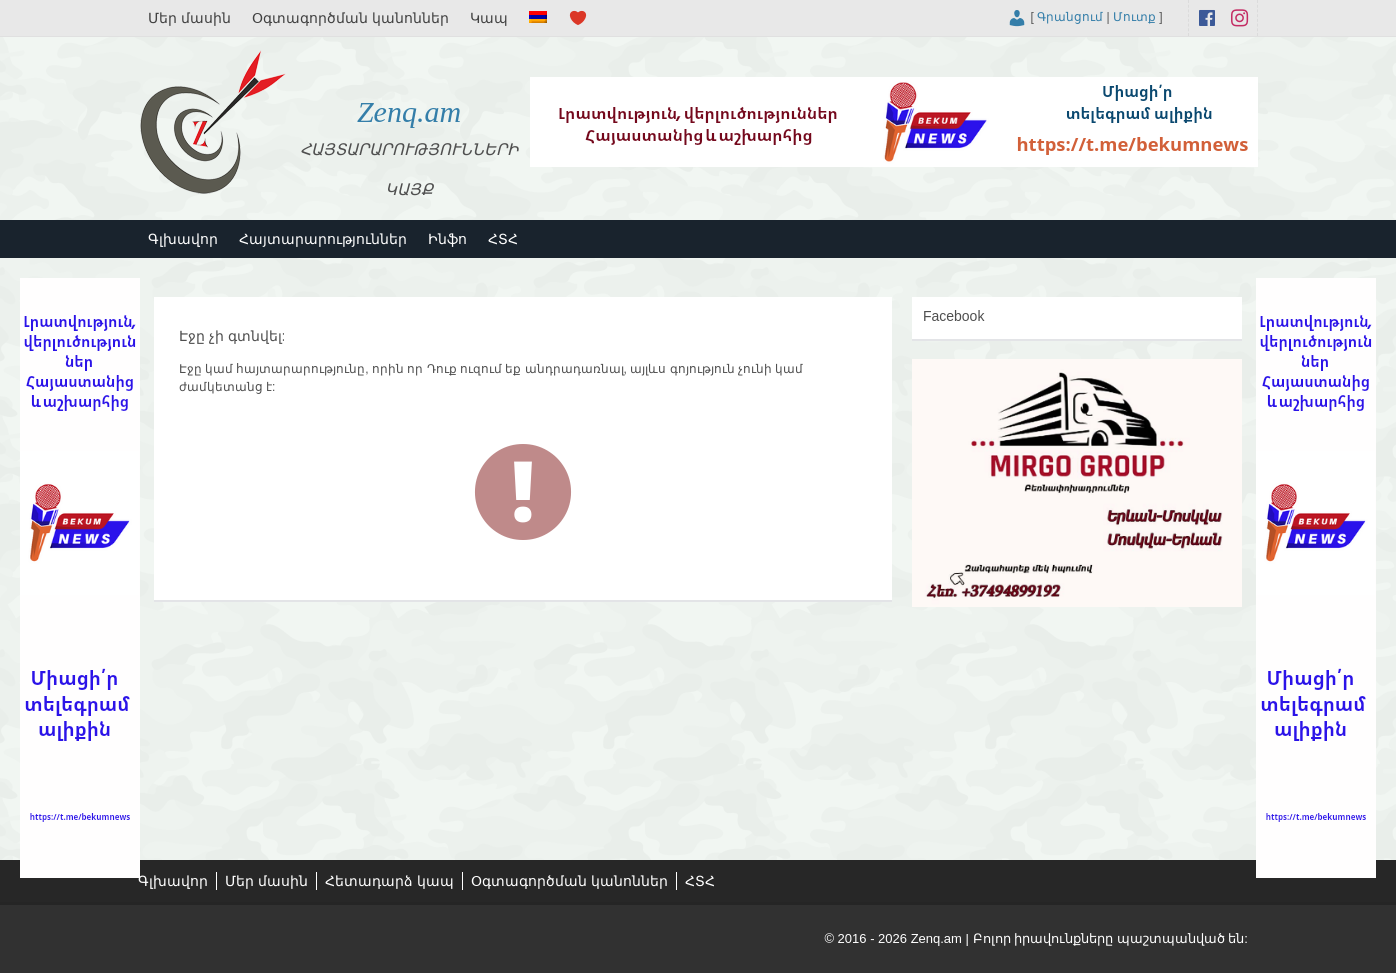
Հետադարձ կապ (389, 881)
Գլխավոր (183, 239)
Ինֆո (447, 239)
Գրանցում (1070, 17)
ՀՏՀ (503, 239)
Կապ (489, 18)
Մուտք (1134, 17)
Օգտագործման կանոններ (350, 18)
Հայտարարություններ (323, 239)
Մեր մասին (189, 18)
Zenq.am (409, 111)
